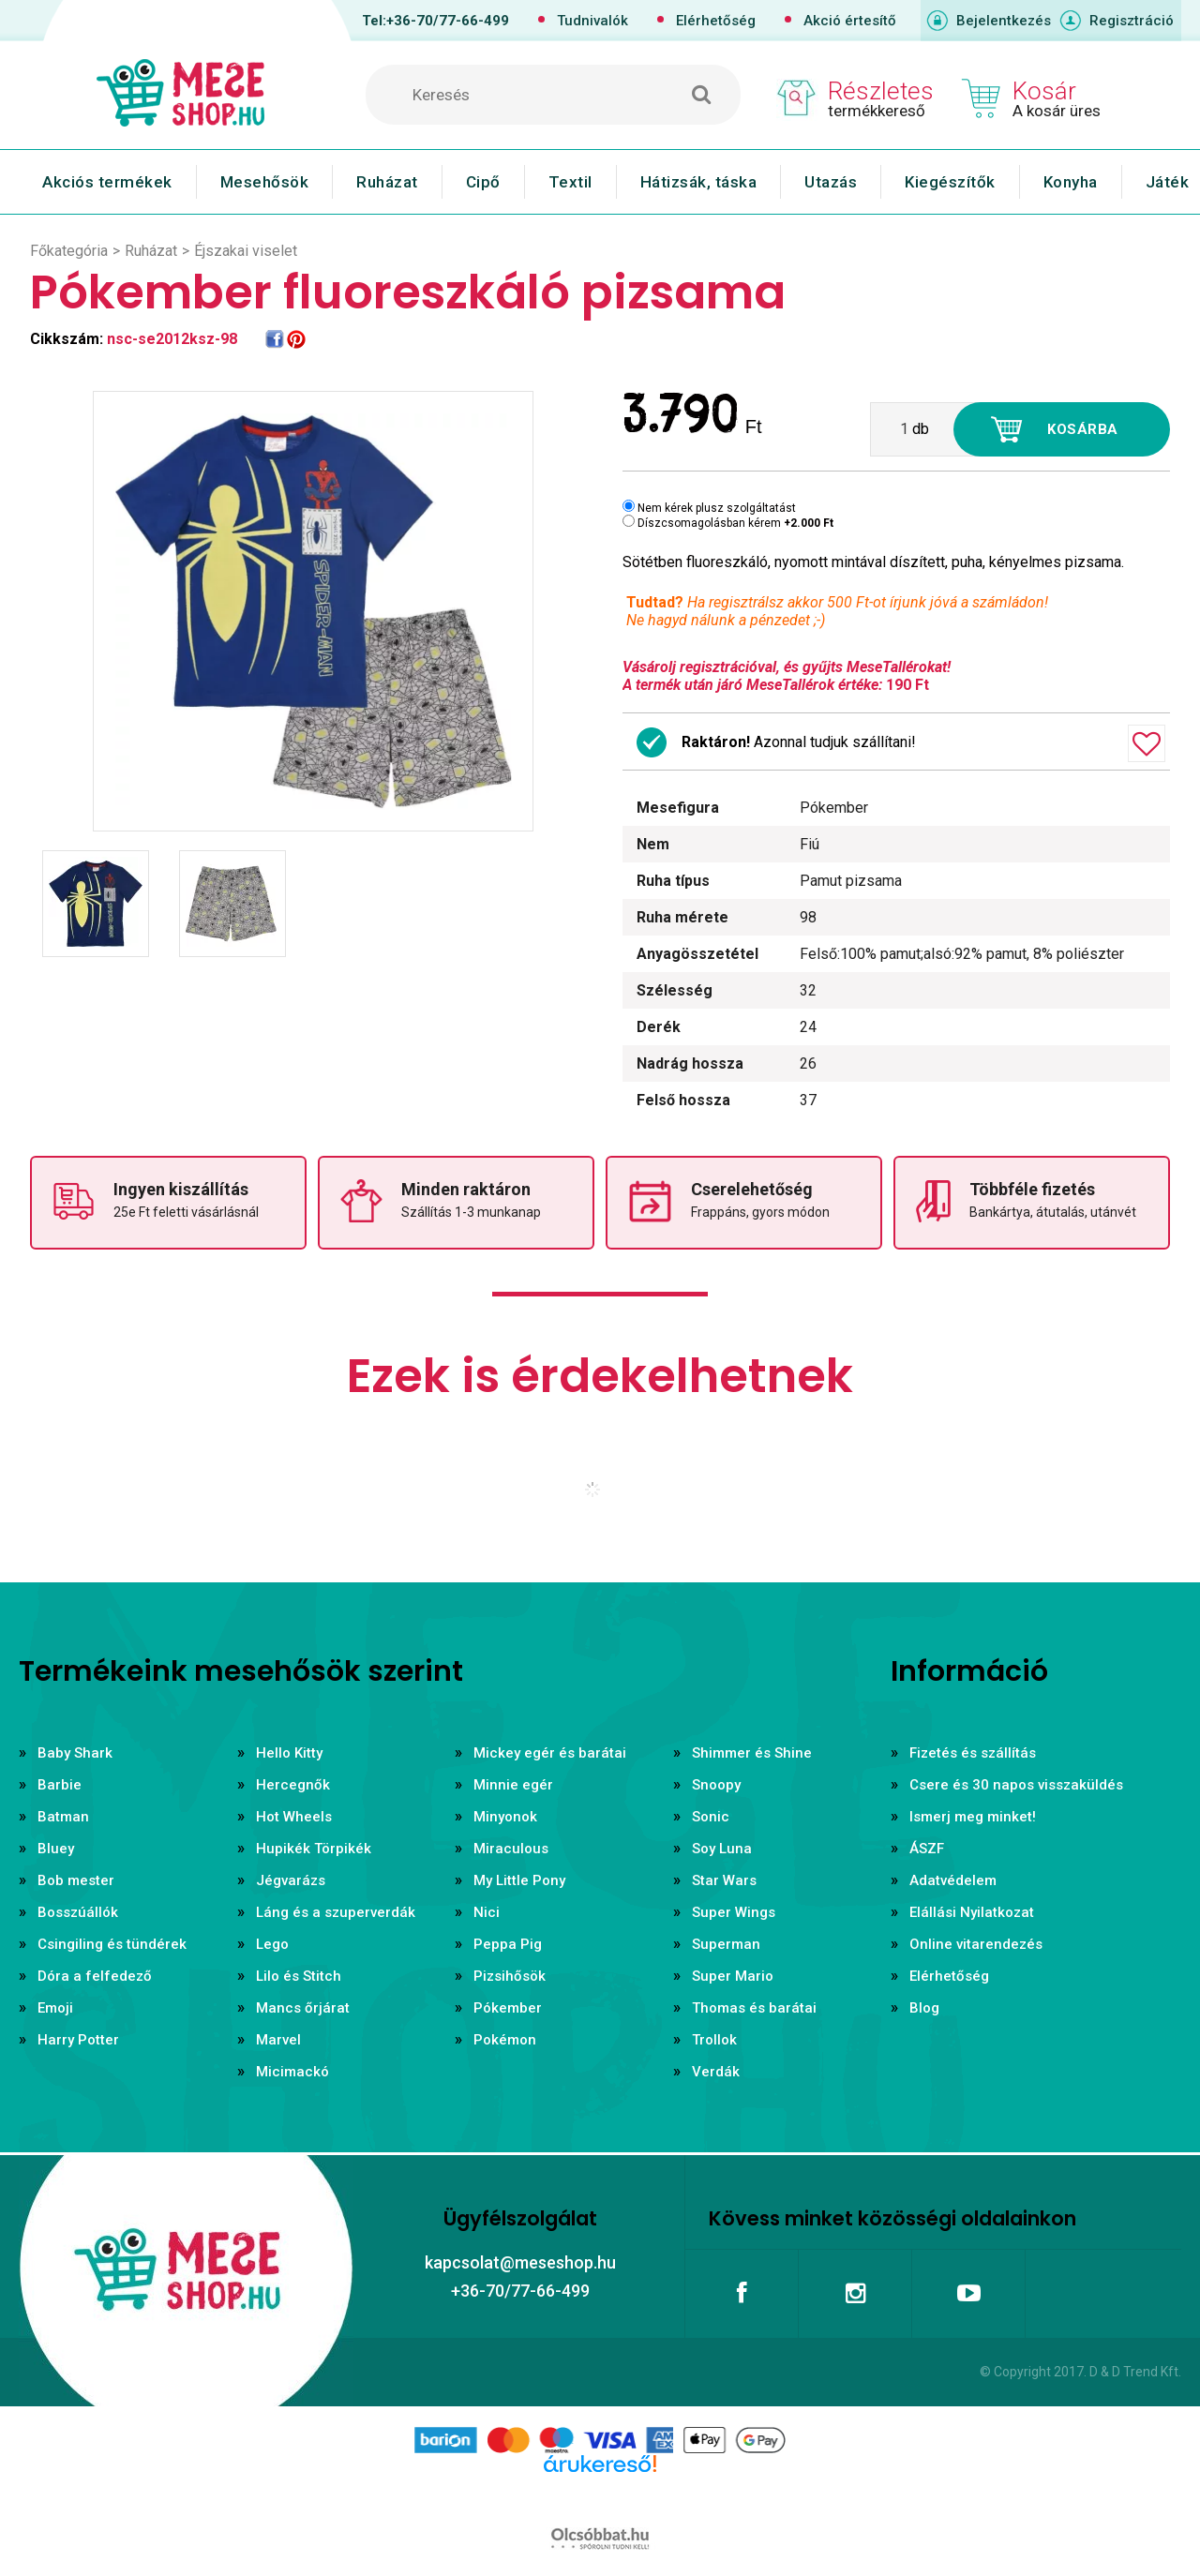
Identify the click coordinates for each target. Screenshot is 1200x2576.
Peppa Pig (507, 1944)
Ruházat (387, 181)
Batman (63, 1816)
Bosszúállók (78, 1912)
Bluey (56, 1848)
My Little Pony (519, 1880)
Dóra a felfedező (95, 1976)
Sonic (710, 1816)
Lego (272, 1944)
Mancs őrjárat (303, 2007)
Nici (486, 1912)
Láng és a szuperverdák (335, 1912)
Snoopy (716, 1784)
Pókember (507, 2007)
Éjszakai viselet (245, 251)
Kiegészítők (950, 181)
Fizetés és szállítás (972, 1753)
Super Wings (733, 1912)
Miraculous (510, 1848)
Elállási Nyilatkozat (971, 1912)
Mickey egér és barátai (549, 1753)
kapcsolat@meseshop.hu (520, 2262)
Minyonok (505, 1816)
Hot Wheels (294, 1816)
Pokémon (504, 2039)
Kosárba (1082, 429)
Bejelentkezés (1003, 20)
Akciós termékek (107, 181)
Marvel (278, 2039)
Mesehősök (264, 181)
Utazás (830, 181)
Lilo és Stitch (298, 1976)
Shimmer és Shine (752, 1753)
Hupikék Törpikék (313, 1848)
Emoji (55, 2007)
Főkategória (69, 251)
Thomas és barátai (754, 2007)
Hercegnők (293, 1784)
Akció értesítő (849, 20)
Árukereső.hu (599, 2493)
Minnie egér (513, 1784)
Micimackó (292, 2071)
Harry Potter (78, 2039)
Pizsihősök (509, 1976)
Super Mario (732, 1976)
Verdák (716, 2071)
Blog (924, 2007)
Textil (570, 181)
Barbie (60, 1784)
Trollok (714, 2039)
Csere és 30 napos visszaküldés (1016, 1784)
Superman (726, 1944)
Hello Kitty (289, 1753)
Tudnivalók (592, 20)
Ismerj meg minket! (972, 1816)
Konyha (1070, 181)
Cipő (483, 181)
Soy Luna (722, 1848)
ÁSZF (926, 1848)
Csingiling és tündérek (112, 1944)
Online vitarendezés (975, 1944)
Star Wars (724, 1880)
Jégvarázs (290, 1880)
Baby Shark (75, 1753)
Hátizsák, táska (699, 181)
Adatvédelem (953, 1880)
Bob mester (76, 1880)
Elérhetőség (716, 20)
